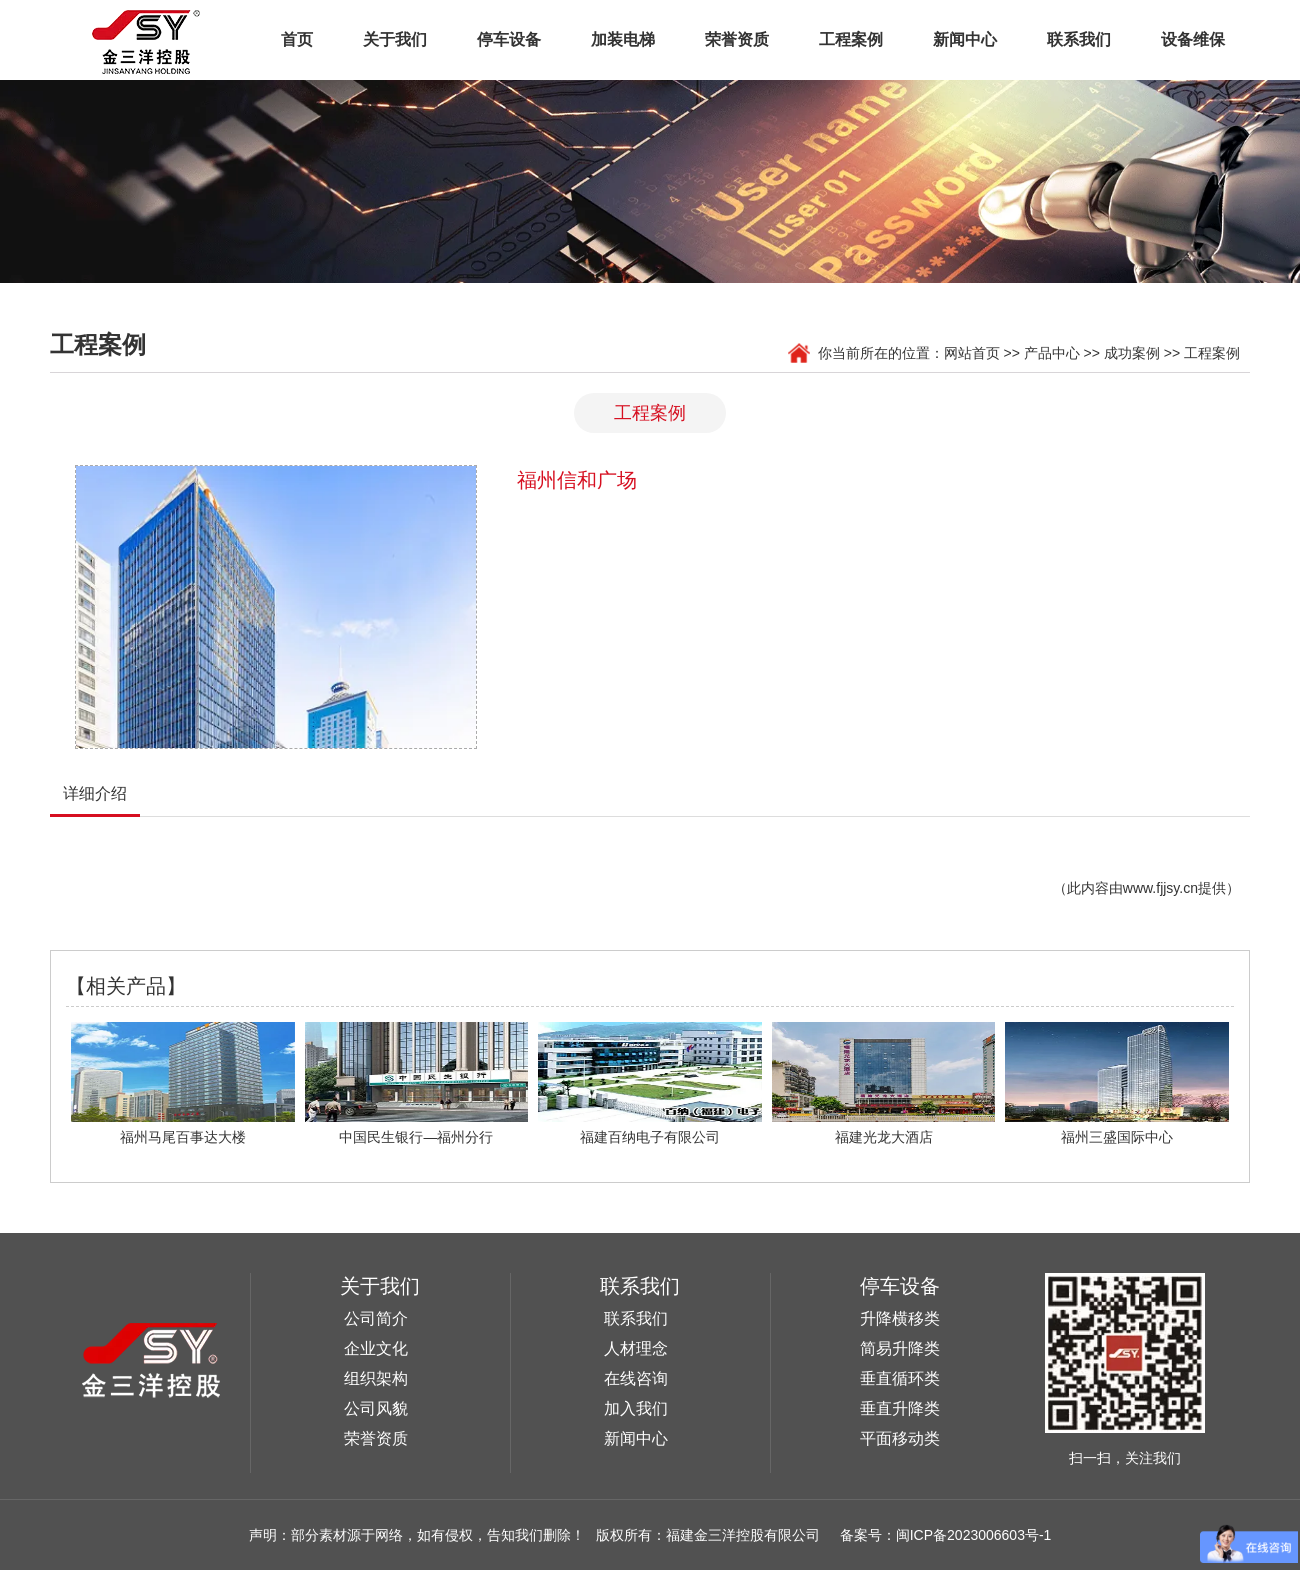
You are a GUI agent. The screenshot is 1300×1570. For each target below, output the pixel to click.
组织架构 (376, 1378)
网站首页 (972, 353)
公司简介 (376, 1318)
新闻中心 (965, 39)
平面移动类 (900, 1438)
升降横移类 (900, 1318)
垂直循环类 (900, 1378)
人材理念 (636, 1348)
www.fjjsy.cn (1160, 888)
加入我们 (636, 1408)
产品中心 (1052, 353)
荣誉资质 (737, 39)
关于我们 (395, 39)
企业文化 (376, 1348)
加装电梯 (623, 39)
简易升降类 (900, 1348)
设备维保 (1193, 39)
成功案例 (1132, 353)
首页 (297, 39)
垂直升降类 (900, 1408)
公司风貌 (376, 1408)
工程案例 (851, 39)
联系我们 (1079, 39)
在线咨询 (636, 1378)
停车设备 (509, 39)
